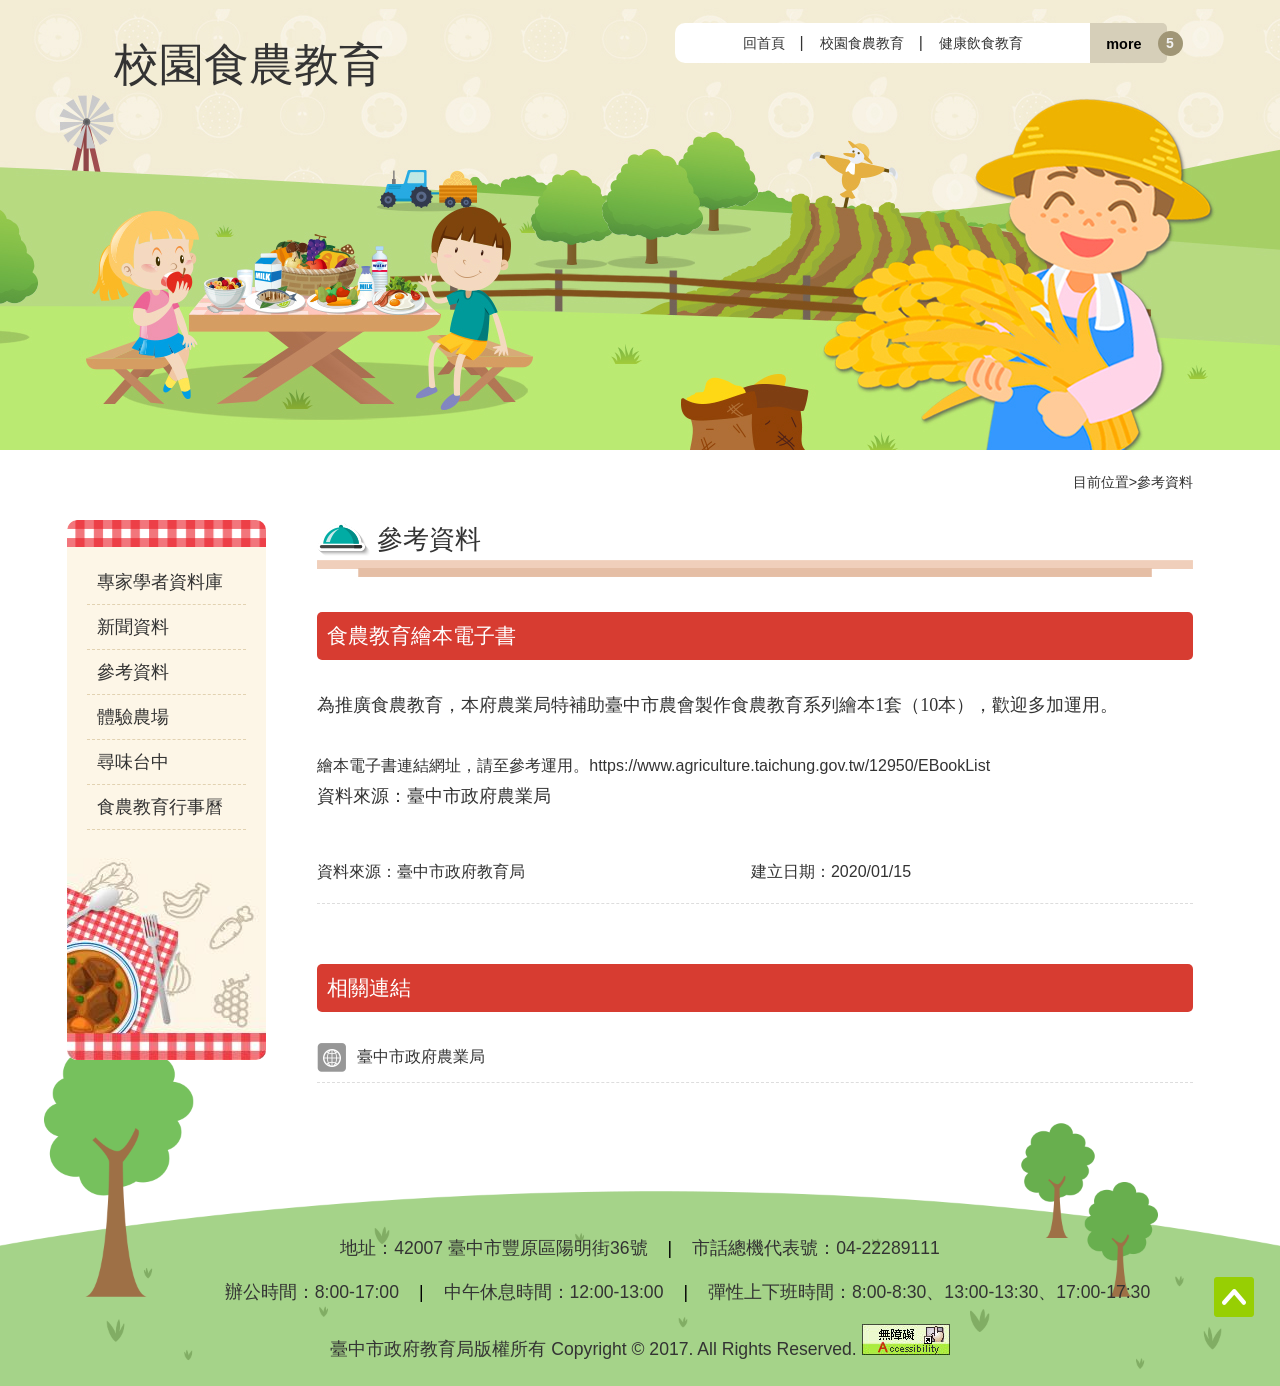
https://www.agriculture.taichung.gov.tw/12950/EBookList (797, 765)
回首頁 (764, 43)
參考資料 (1165, 482)
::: (691, 42)
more (1123, 43)
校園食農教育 (862, 43)
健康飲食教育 (981, 43)
